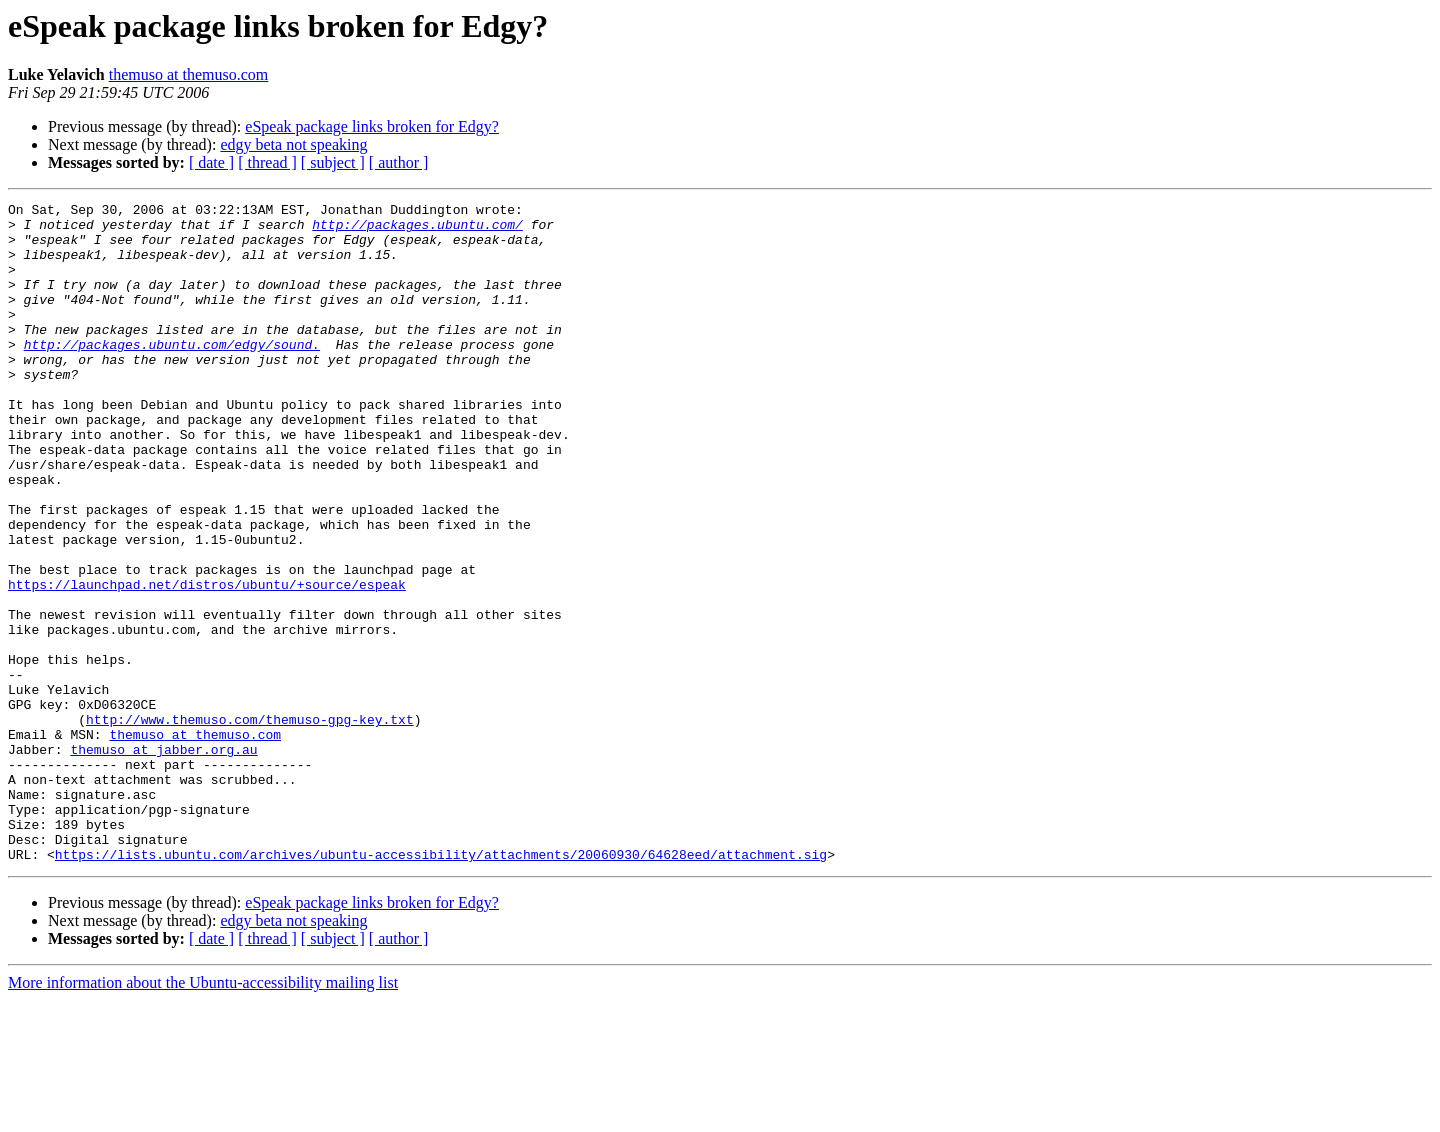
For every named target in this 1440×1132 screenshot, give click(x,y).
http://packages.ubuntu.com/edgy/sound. (172, 374)
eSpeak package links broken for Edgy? (372, 126)
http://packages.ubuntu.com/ (417, 230)
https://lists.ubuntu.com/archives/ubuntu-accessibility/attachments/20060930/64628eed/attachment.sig (441, 986)
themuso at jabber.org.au (163, 860)
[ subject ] (333, 162)
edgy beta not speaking (293, 144)
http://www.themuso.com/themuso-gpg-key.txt (250, 824)
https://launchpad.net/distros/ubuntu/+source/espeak (207, 662)
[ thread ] (267, 162)
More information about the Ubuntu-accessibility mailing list (203, 1114)
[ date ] (211, 162)
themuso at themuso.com (189, 74)
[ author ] (399, 162)
